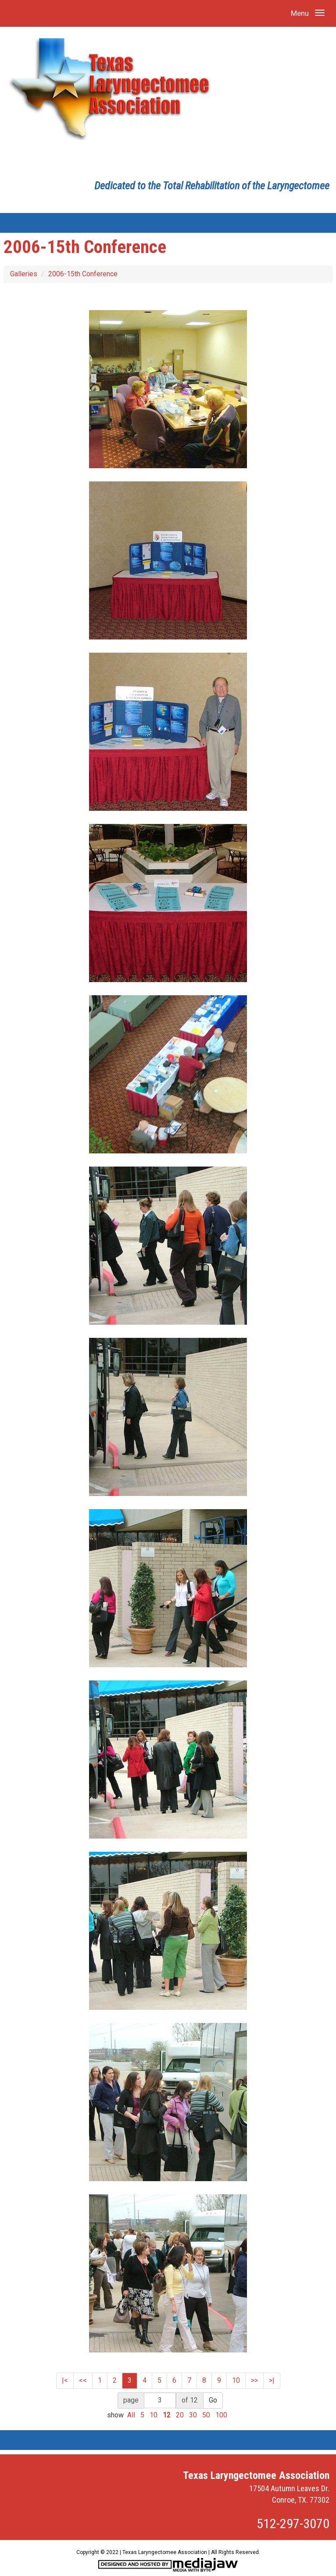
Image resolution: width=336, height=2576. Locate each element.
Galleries (23, 274)
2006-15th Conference (83, 274)
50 (206, 2415)
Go (213, 2400)
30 (193, 2415)
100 (221, 2415)
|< (65, 2380)
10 (236, 2380)
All (131, 2415)
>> (254, 2380)
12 (167, 2415)
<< (83, 2380)
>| (272, 2380)
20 (180, 2415)
